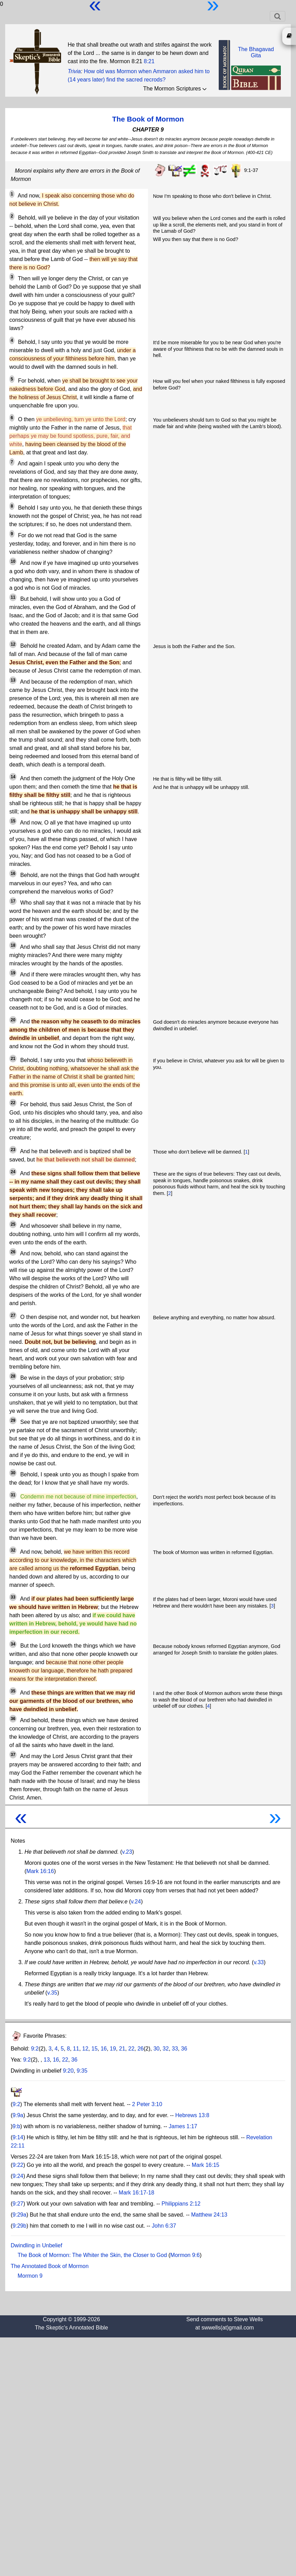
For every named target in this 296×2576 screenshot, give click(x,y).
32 (165, 2049)
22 (131, 2049)
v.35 (52, 1993)
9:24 (17, 2176)
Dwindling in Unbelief (36, 2245)
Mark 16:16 (40, 1871)
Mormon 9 (30, 2276)
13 (46, 2060)
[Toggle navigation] (277, 16)
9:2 (35, 2049)
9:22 (17, 2165)
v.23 (127, 1852)
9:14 (17, 2137)
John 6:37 (164, 2226)
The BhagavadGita (256, 52)
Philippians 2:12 (180, 2204)
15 (94, 2049)
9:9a (17, 2115)
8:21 (149, 61)
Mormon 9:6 (185, 2255)
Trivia (74, 71)
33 (175, 2049)
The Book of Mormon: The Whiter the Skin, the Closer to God (92, 2255)
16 (104, 2049)
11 (76, 2049)
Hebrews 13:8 (192, 2115)
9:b (16, 2126)
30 (157, 2049)
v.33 (259, 1962)
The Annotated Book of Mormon (50, 2266)
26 (140, 2049)
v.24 (136, 1901)
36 (184, 2049)
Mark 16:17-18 (136, 2193)
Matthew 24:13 (209, 2215)
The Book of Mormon (148, 119)
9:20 (68, 2071)
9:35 (82, 2071)
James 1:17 (183, 2126)
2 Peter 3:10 (147, 2104)
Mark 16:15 (205, 2165)
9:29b (19, 2226)
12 (85, 2049)
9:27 (17, 2204)
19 (113, 2049)
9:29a (19, 2215)
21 (122, 2049)
